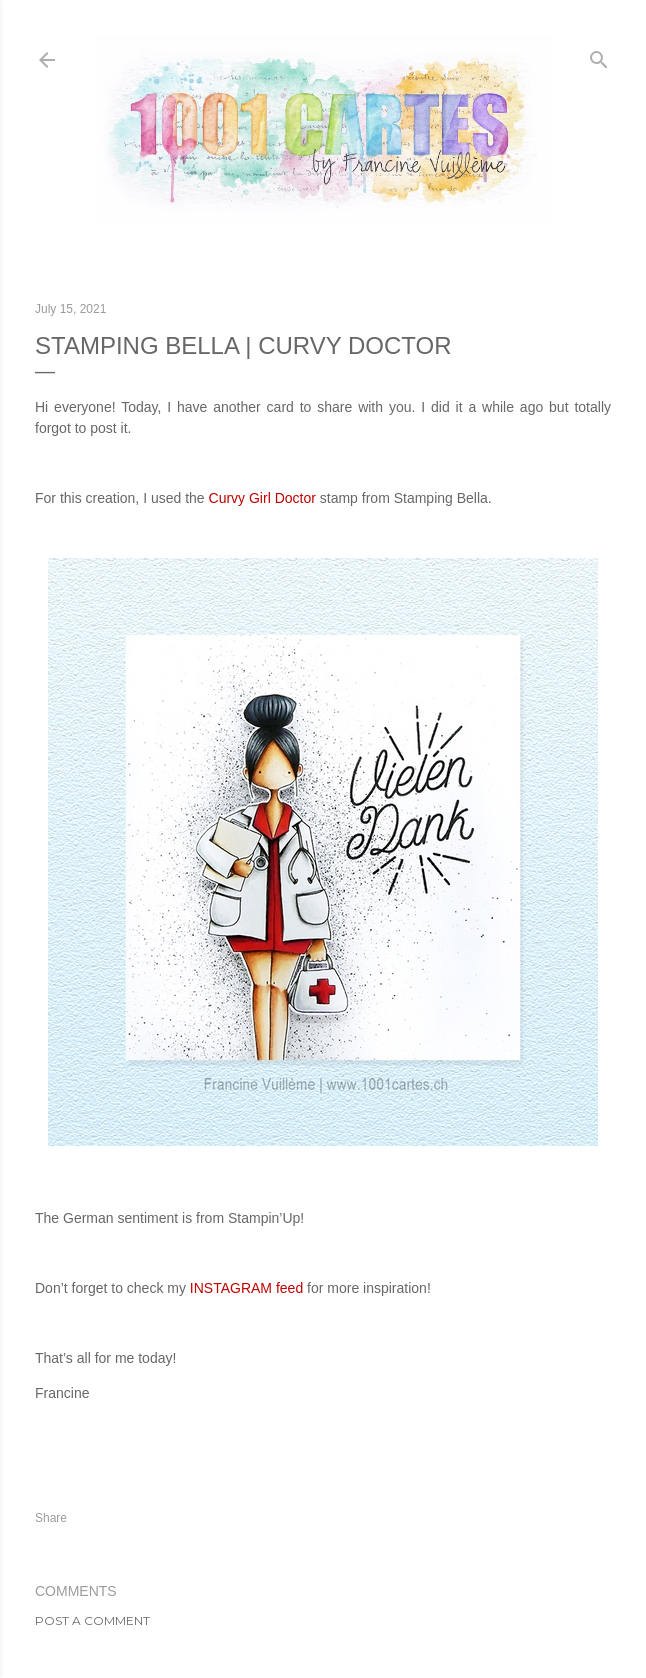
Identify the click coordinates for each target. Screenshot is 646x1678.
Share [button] (51, 1518)
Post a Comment (92, 1620)
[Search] (599, 55)
